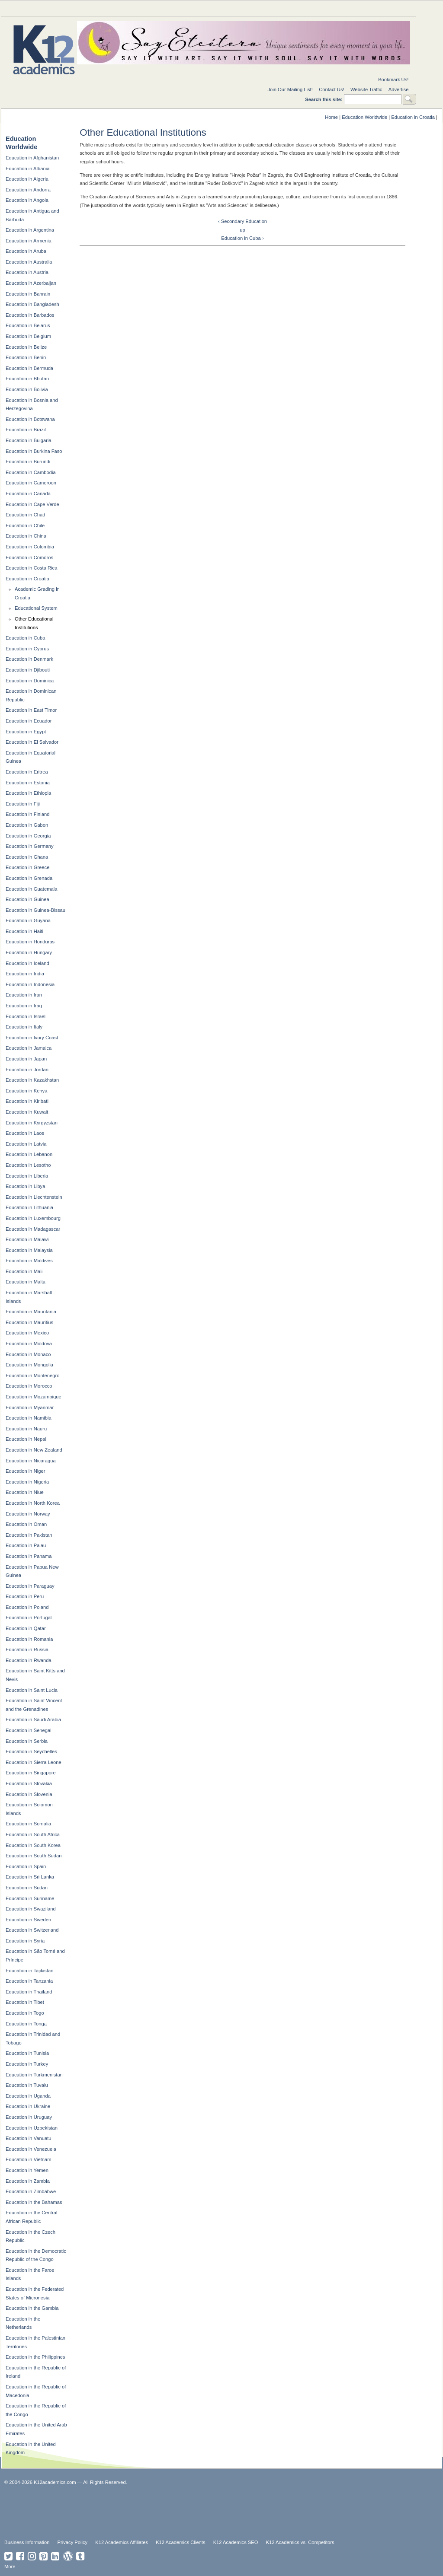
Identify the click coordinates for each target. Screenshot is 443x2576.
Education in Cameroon (31, 482)
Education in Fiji (23, 803)
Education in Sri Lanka (30, 1876)
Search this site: (324, 99)
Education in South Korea (33, 1845)
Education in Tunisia (27, 2053)
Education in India (25, 973)
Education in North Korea (33, 1503)
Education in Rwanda (28, 1660)
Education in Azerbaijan (31, 283)
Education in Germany (30, 846)
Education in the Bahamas (34, 2202)
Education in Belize (26, 347)
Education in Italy (24, 1026)
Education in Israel (25, 1016)
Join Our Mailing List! (289, 89)
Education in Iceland (27, 963)
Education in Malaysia (29, 1250)
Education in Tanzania (29, 1981)
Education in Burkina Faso (34, 451)
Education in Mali (24, 1271)
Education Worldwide (364, 117)
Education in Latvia (26, 1143)
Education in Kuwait (27, 1111)
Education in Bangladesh (32, 304)
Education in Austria (27, 272)
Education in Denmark (29, 659)
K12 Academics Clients (180, 2542)
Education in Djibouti (28, 669)
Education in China (26, 535)
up (242, 229)
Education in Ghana (27, 857)
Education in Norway (28, 1513)
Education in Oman (26, 1524)
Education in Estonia (28, 782)
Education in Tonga (26, 2023)
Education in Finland (27, 814)
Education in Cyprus (27, 648)
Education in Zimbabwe (31, 2191)
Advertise (398, 89)
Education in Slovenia (29, 1794)
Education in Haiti (24, 931)
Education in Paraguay (30, 1586)
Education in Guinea (27, 899)
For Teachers (312, 8)
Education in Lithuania (29, 1207)
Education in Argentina (30, 229)
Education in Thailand (29, 1991)
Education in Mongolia (29, 1364)
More (10, 2566)
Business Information (26, 2542)
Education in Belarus (28, 325)
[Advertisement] (214, 2511)
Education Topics (35, 8)
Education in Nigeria (27, 1481)
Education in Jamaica (28, 1048)
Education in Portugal (28, 1617)
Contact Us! (331, 89)
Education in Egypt (26, 731)
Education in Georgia (28, 835)
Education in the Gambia (32, 2308)
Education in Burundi (28, 461)
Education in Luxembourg (33, 1218)
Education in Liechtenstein (34, 1197)
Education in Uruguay (29, 2117)
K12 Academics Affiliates (121, 2542)
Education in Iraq (24, 1005)
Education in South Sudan (33, 1855)
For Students (381, 8)
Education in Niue (25, 1492)
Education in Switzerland (32, 1930)
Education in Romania (29, 1639)
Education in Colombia (30, 546)
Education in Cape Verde (32, 504)
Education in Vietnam (28, 2159)
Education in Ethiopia (28, 793)
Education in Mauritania (31, 1311)
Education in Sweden (28, 1919)
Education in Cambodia (31, 472)
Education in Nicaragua (31, 1460)
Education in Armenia (28, 240)
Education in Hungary (29, 952)
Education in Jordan (27, 1069)
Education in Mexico (27, 1332)
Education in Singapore (31, 1772)
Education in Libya (25, 1186)
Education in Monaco (28, 1354)
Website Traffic (366, 89)
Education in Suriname (30, 1898)
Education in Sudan (27, 1887)
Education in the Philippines (35, 2356)
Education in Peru (25, 1596)
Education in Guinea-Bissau (35, 910)
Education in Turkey (27, 2064)
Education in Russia (27, 1649)
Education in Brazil (26, 429)
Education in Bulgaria (28, 440)
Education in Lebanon (29, 1154)
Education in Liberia (27, 1175)
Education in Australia (29, 261)
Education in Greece (27, 867)
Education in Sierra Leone (33, 1762)
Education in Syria (25, 1940)
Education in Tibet (25, 2002)
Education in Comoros (29, 557)
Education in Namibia (28, 1417)
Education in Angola (27, 200)
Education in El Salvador (32, 742)
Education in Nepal (26, 1439)
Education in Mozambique (33, 1396)
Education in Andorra (28, 189)
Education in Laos (25, 1133)
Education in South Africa (33, 1834)
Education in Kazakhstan (32, 1080)
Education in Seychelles (31, 1751)
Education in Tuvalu (27, 2085)
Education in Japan (26, 1058)
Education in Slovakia (29, 1783)
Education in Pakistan (29, 1535)
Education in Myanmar (30, 1407)
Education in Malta (25, 1281)
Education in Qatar (26, 1628)
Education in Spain (26, 1866)
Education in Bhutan (27, 378)
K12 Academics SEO (235, 2542)
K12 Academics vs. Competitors (300, 2542)
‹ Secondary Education (242, 221)
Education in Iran (24, 994)
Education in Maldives (29, 1260)
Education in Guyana (28, 920)
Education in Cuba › (242, 238)
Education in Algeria (27, 178)
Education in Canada (28, 493)
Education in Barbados (30, 315)
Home (331, 117)
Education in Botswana (30, 419)
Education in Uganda (28, 2095)
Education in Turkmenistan (34, 2074)
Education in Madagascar (33, 1229)
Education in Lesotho (28, 1165)
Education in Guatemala (31, 889)
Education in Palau (26, 1545)
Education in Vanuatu (28, 2138)
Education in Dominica (30, 680)
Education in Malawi (27, 1239)
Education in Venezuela (31, 2149)
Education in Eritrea (27, 771)
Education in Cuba (25, 637)
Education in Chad (25, 514)
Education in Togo (25, 2013)
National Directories (174, 8)
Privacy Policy (73, 2542)
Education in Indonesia (30, 984)
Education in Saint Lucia (32, 1690)
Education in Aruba (26, 251)
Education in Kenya (26, 1090)
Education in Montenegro (32, 1375)
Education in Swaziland (31, 1908)
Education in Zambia (28, 2181)
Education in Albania (27, 168)
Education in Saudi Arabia (33, 1719)
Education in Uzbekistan (32, 2127)
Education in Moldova (29, 1343)
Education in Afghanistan (32, 157)
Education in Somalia (28, 1823)
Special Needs (104, 8)
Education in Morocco (29, 1385)
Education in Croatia (413, 117)
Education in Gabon (27, 825)
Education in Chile (25, 525)
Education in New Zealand (34, 1449)
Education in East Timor (31, 710)
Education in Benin (26, 357)
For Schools (243, 8)
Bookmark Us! (393, 79)
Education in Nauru (26, 1428)
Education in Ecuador (28, 720)
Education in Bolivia (27, 389)
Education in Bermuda (29, 368)
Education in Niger (25, 1471)
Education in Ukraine (28, 2106)
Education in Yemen (27, 2170)
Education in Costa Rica (31, 567)
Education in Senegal (28, 1730)
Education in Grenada (29, 878)
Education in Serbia (27, 1741)
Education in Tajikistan (30, 1970)
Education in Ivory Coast (32, 1037)
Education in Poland (27, 1607)
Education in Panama (28, 1556)
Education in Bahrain (28, 293)
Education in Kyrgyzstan (32, 1122)
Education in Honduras (30, 941)
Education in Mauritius (29, 1322)
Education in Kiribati (27, 1101)
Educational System (36, 608)
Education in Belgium (28, 336)
